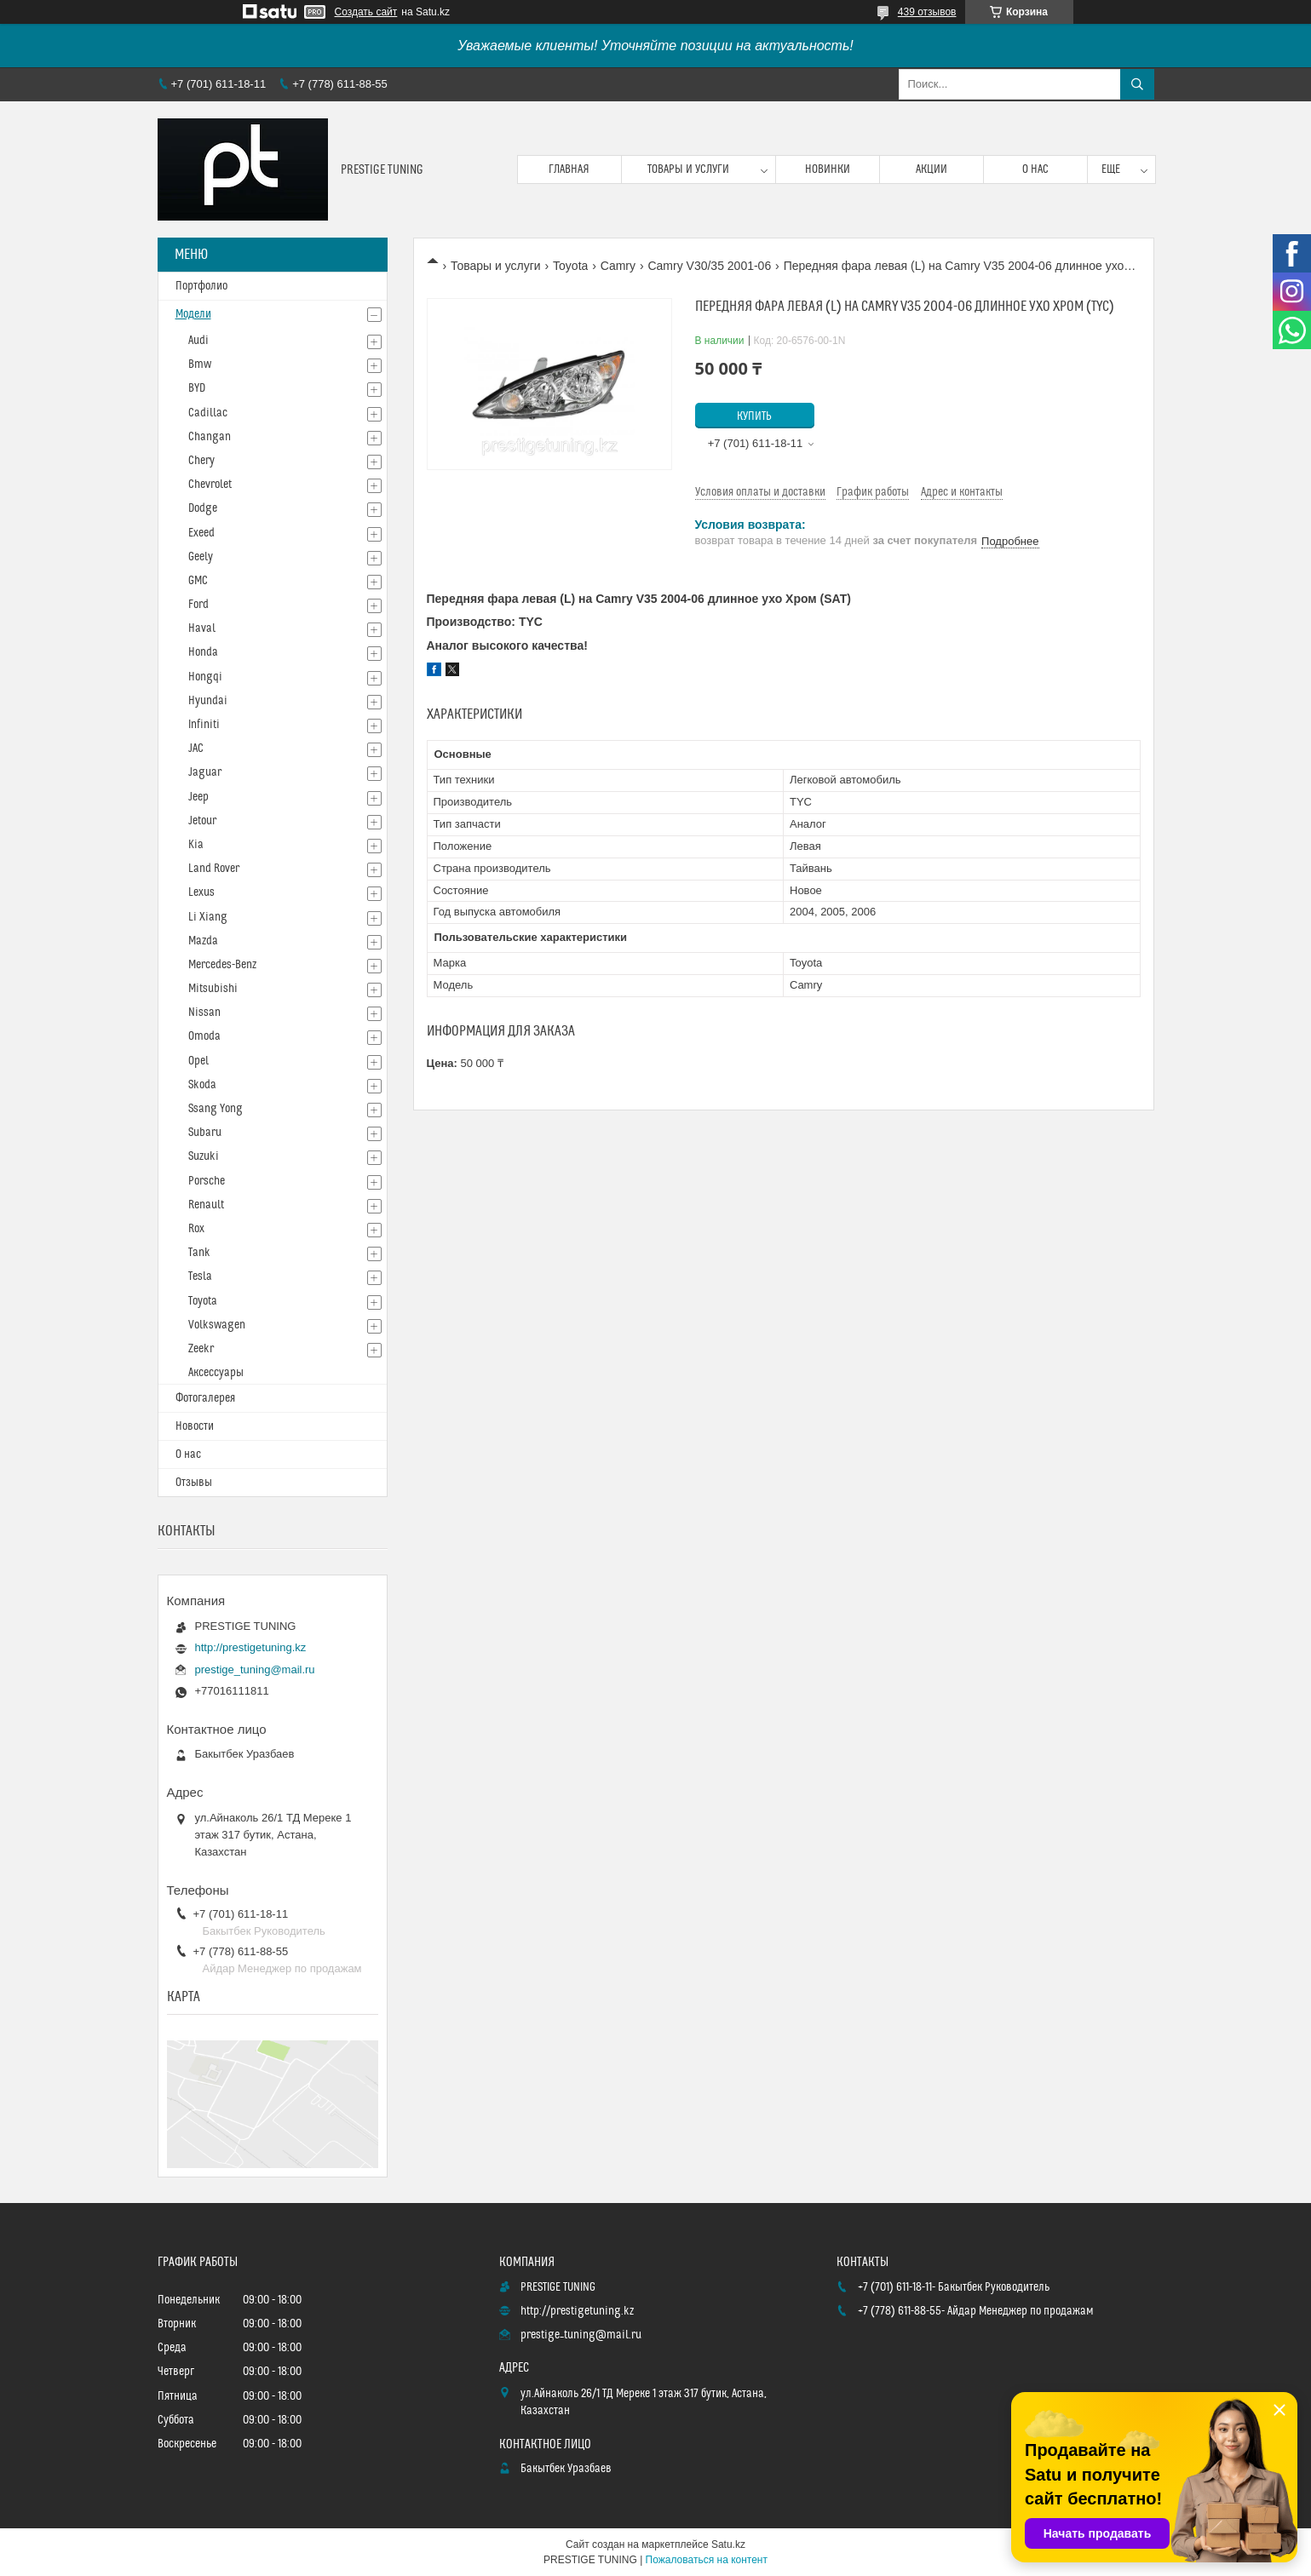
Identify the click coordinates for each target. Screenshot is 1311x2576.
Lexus (201, 892)
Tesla (200, 1276)
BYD (196, 388)
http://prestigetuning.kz (251, 1647)
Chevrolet (210, 484)
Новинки (827, 169)
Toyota (570, 266)
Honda (203, 652)
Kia (196, 845)
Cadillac (207, 413)
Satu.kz (728, 2544)
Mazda (203, 941)
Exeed (201, 533)
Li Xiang (207, 917)
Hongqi (205, 677)
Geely (200, 557)
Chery (201, 461)
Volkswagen (216, 1325)
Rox (196, 1229)
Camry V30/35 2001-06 (709, 266)
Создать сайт (366, 12)
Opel (198, 1061)
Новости (194, 1426)
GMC (198, 581)
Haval (202, 628)
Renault (206, 1205)
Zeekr (201, 1349)
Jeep (198, 797)
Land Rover (213, 868)
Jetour (202, 821)
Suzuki (203, 1156)
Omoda (204, 1036)
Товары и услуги (688, 169)
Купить (754, 416)
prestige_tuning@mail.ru (255, 1669)
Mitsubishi (213, 988)
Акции (931, 169)
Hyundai (207, 701)
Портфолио (201, 286)
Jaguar (204, 772)
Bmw (199, 364)
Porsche (206, 1181)
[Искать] (1137, 84)
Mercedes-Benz (222, 965)
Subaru (204, 1132)
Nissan (204, 1012)
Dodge (202, 508)
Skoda (202, 1085)
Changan (209, 437)
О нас (1035, 169)
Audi (198, 340)
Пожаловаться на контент (707, 2560)
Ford (198, 604)
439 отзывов (927, 12)
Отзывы (193, 1482)
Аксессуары (216, 1373)
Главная (569, 169)
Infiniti (204, 724)
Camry (618, 266)
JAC (196, 748)
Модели (193, 314)
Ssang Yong (215, 1109)
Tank (199, 1252)
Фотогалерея (205, 1398)
